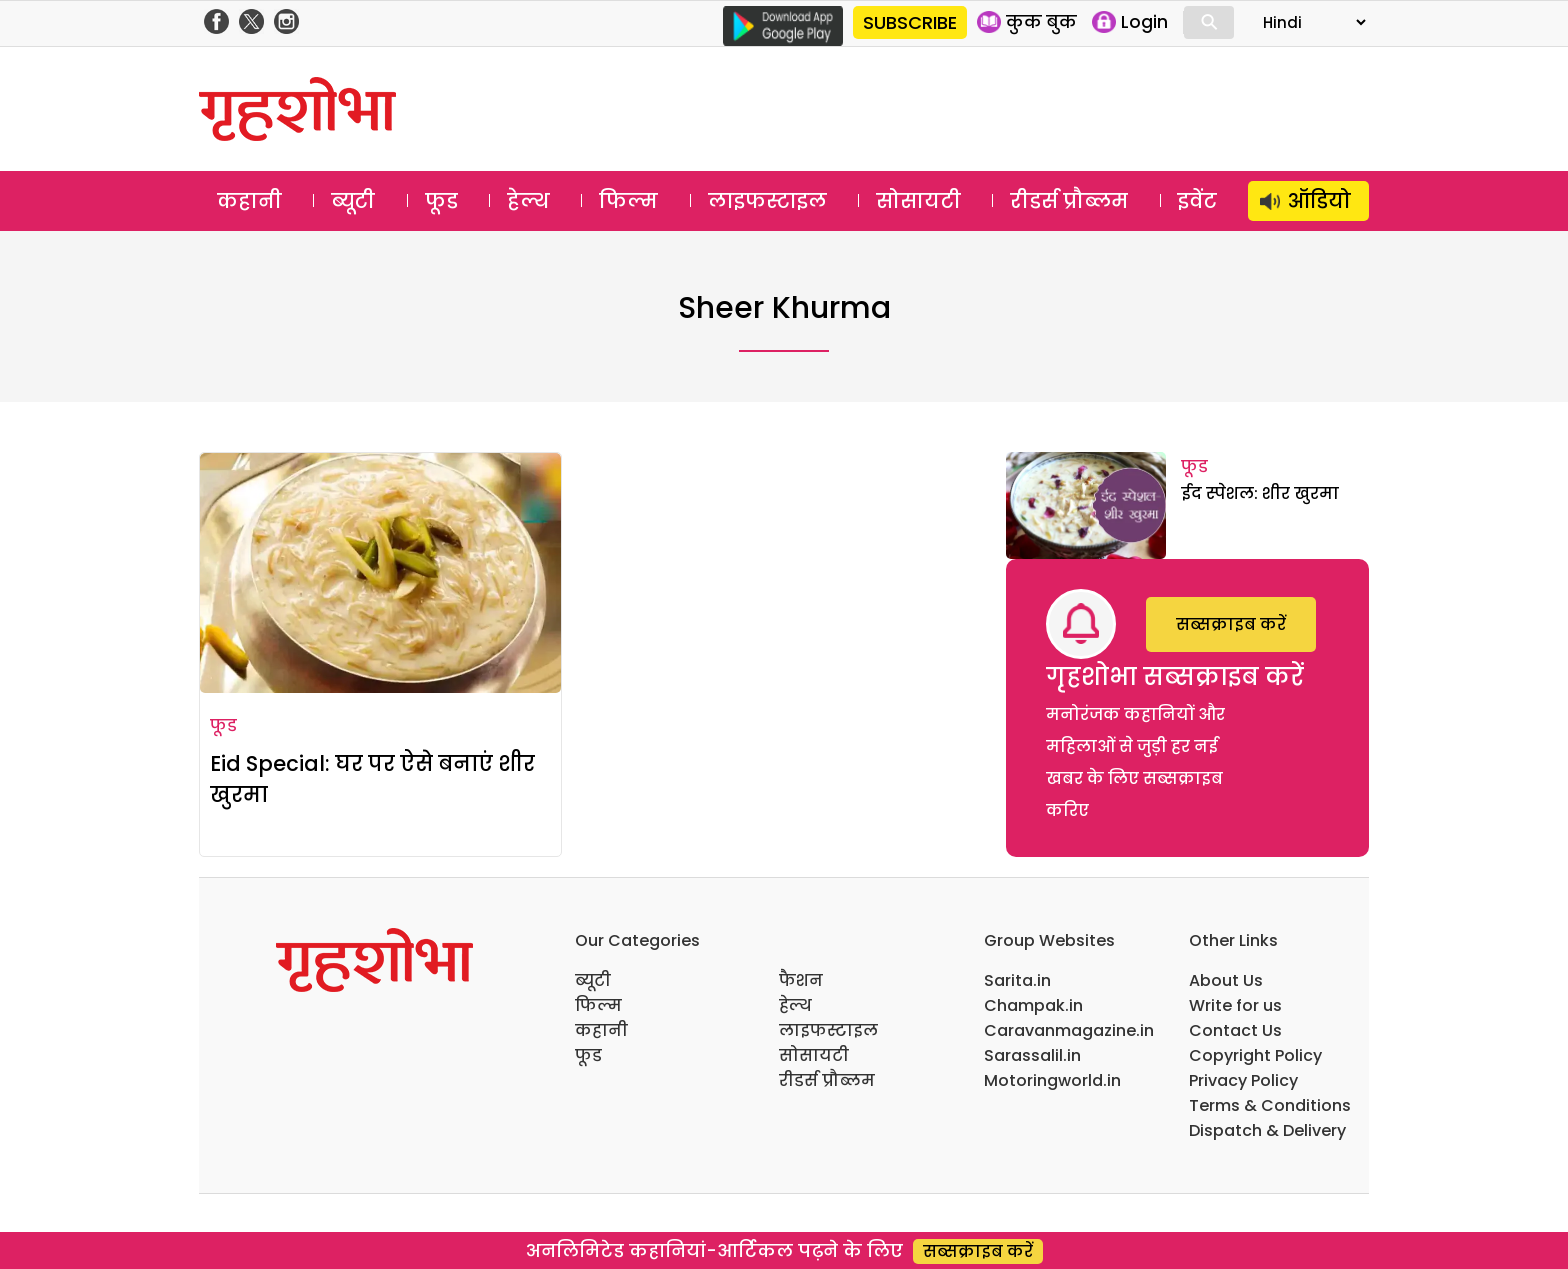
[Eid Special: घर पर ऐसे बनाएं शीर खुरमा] (380, 573)
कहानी (249, 201)
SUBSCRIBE (910, 22)
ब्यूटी (353, 201)
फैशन (801, 980)
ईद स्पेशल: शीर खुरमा (1260, 493)
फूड (441, 201)
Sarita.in (1017, 980)
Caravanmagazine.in (1069, 1030)
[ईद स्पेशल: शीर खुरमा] (1086, 505)
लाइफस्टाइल (767, 201)
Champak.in (1033, 1005)
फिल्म (628, 201)
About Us (1226, 980)
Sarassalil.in (1032, 1055)
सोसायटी (918, 201)
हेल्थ (528, 201)
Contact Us (1235, 1030)
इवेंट (1197, 201)
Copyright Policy (1255, 1055)
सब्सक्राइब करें (1231, 624)
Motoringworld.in (1052, 1080)
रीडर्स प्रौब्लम (1069, 201)
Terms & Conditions (1270, 1105)
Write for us (1235, 1005)
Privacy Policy (1243, 1080)
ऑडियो (1319, 201)
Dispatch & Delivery (1267, 1130)
